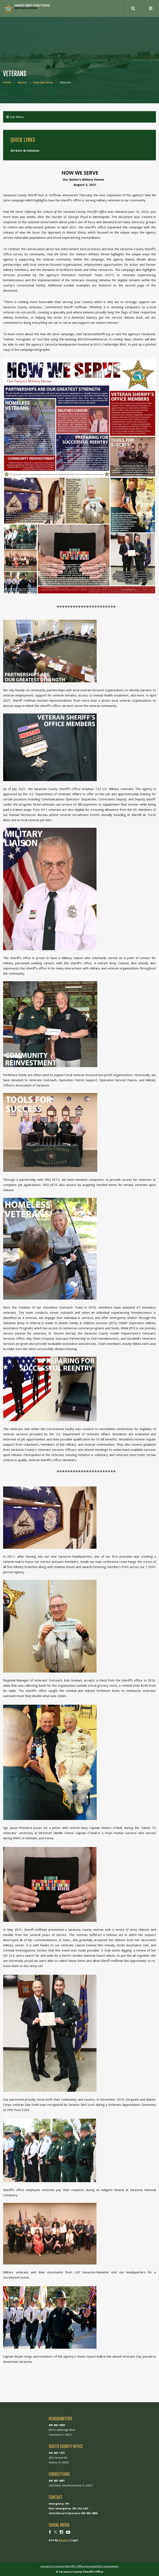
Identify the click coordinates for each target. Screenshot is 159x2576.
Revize (63, 2540)
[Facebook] (50, 2532)
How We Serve (43, 82)
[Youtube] (68, 2532)
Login (74, 2540)
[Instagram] (61, 2532)
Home (7, 82)
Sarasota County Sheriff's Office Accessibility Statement (79, 2566)
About (22, 82)
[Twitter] (55, 2532)
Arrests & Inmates (25, 150)
